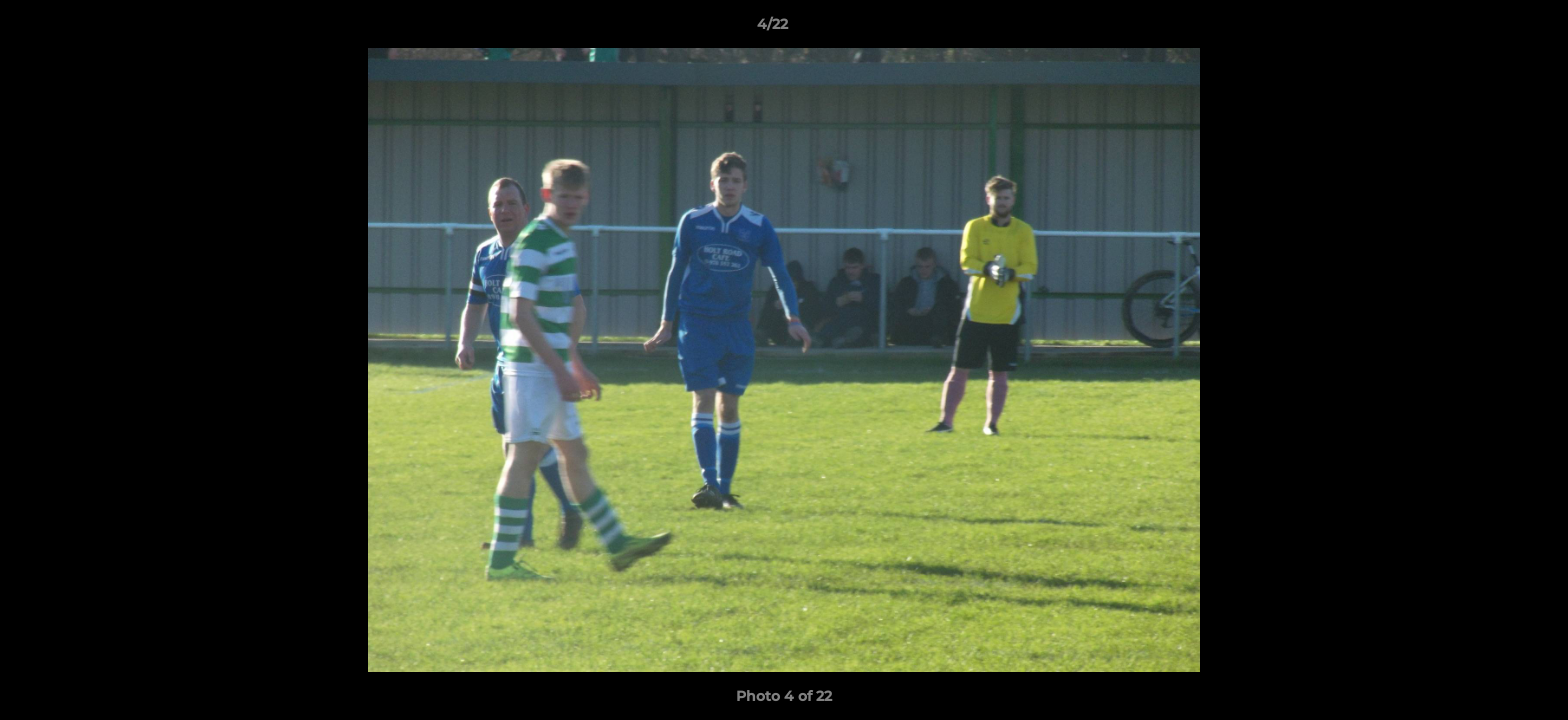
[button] (1484, 29)
